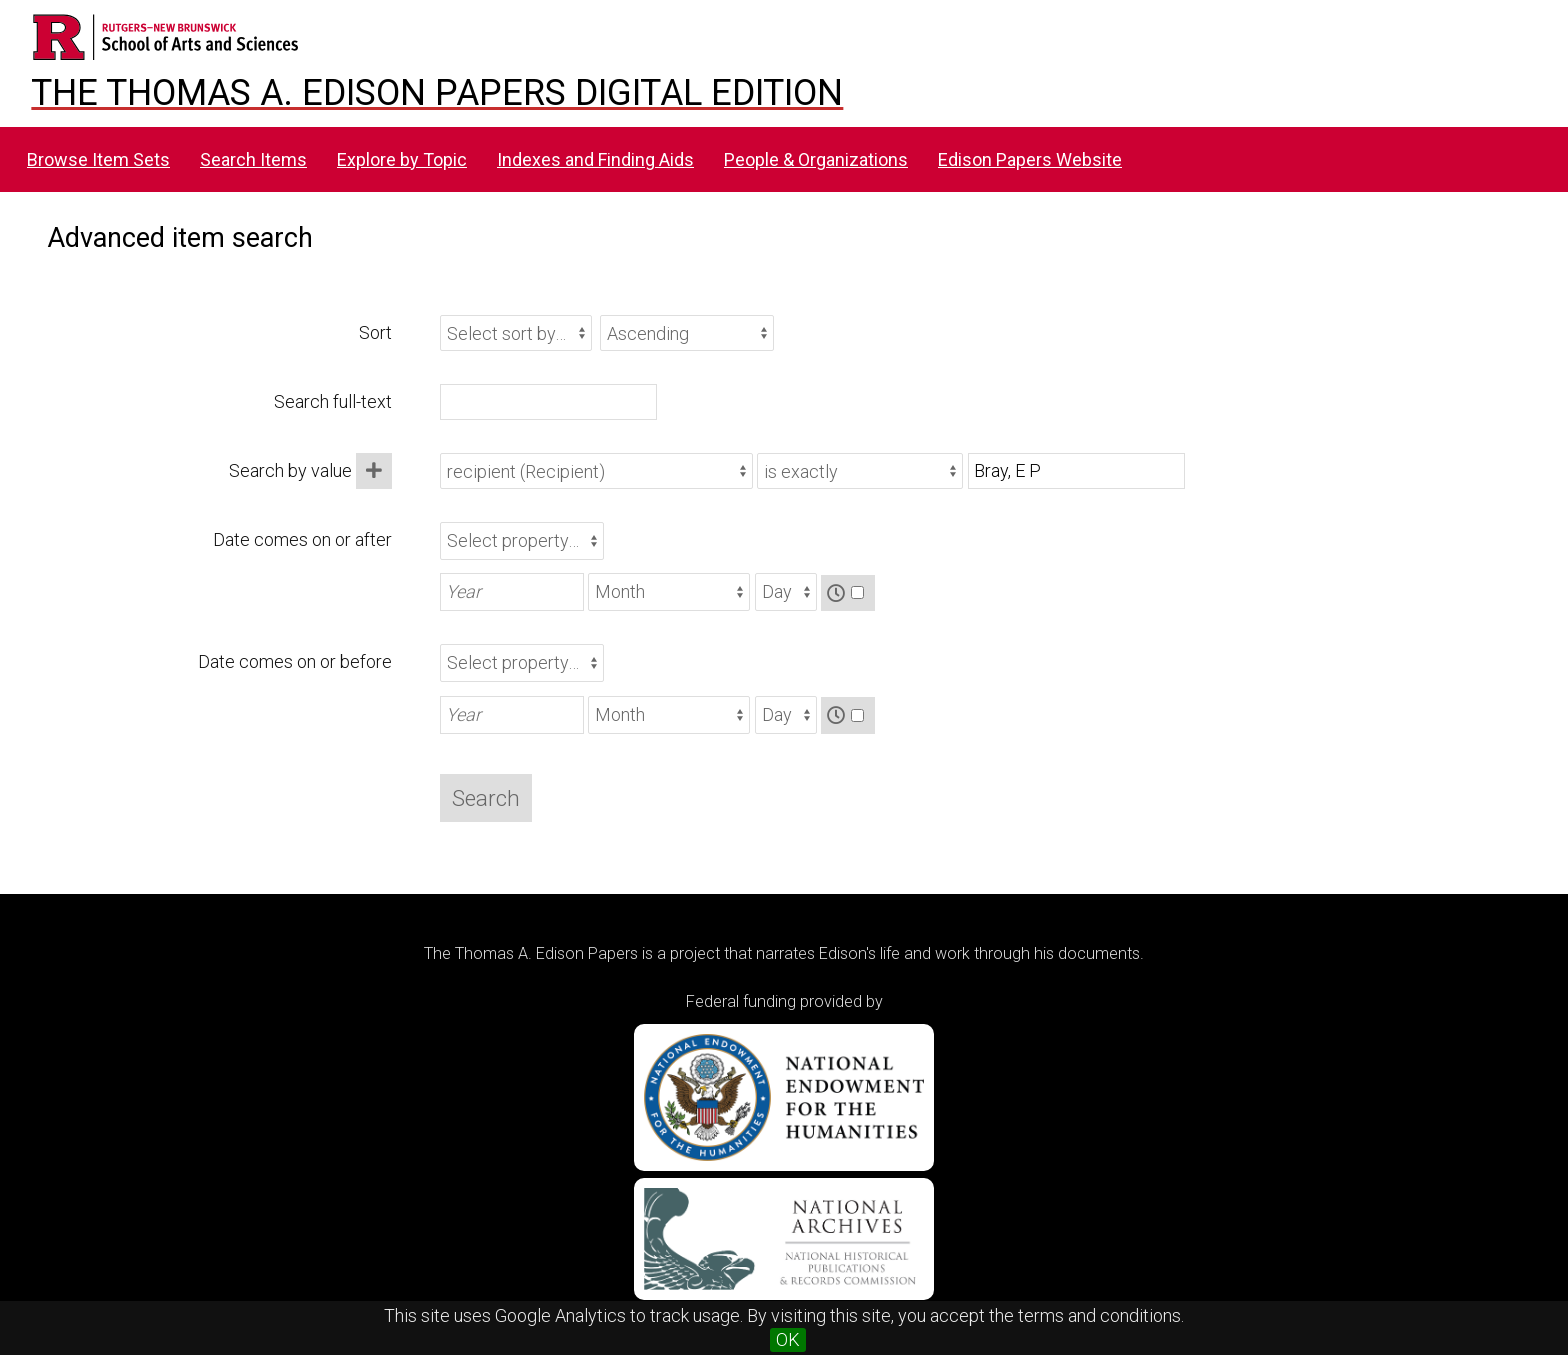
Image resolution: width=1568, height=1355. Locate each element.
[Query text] (1076, 471)
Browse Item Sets (98, 159)
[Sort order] (687, 333)
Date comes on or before (295, 661)
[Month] (669, 592)
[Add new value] (374, 471)
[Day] (786, 592)
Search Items (253, 159)
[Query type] (860, 471)
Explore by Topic (402, 159)
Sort (375, 332)
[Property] (596, 471)
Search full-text (333, 401)
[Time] (857, 592)
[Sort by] (516, 333)
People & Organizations (816, 159)
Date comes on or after (302, 539)
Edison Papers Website (1030, 159)
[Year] (512, 592)
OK (788, 1339)
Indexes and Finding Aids (595, 159)
